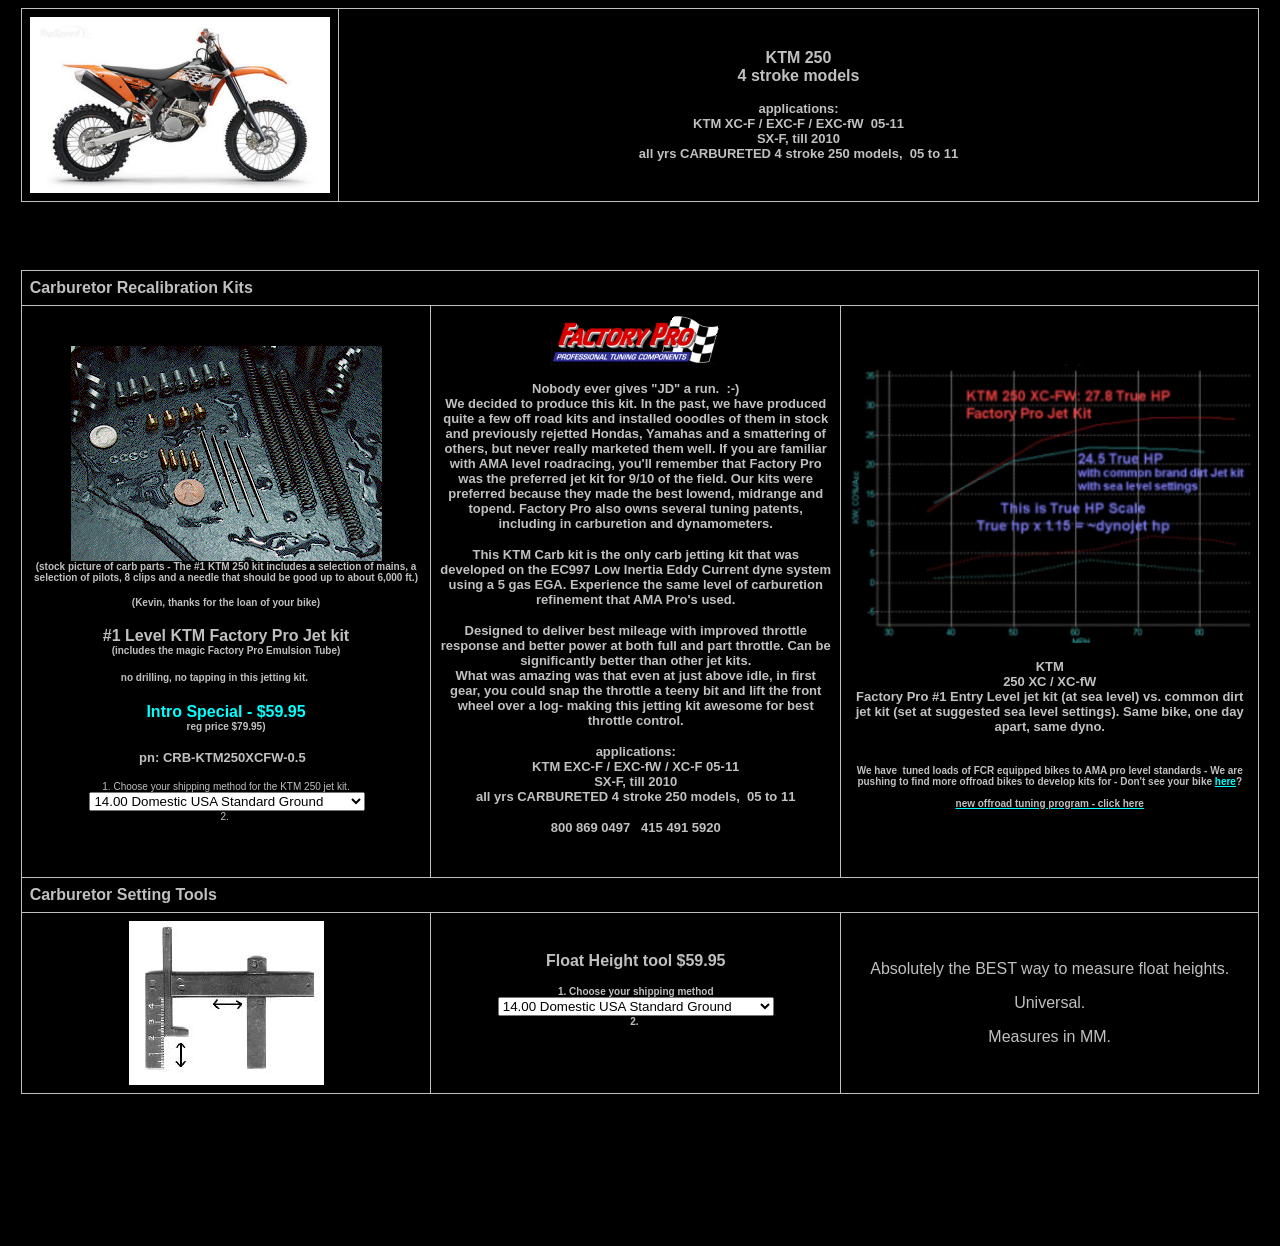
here (1225, 781)
